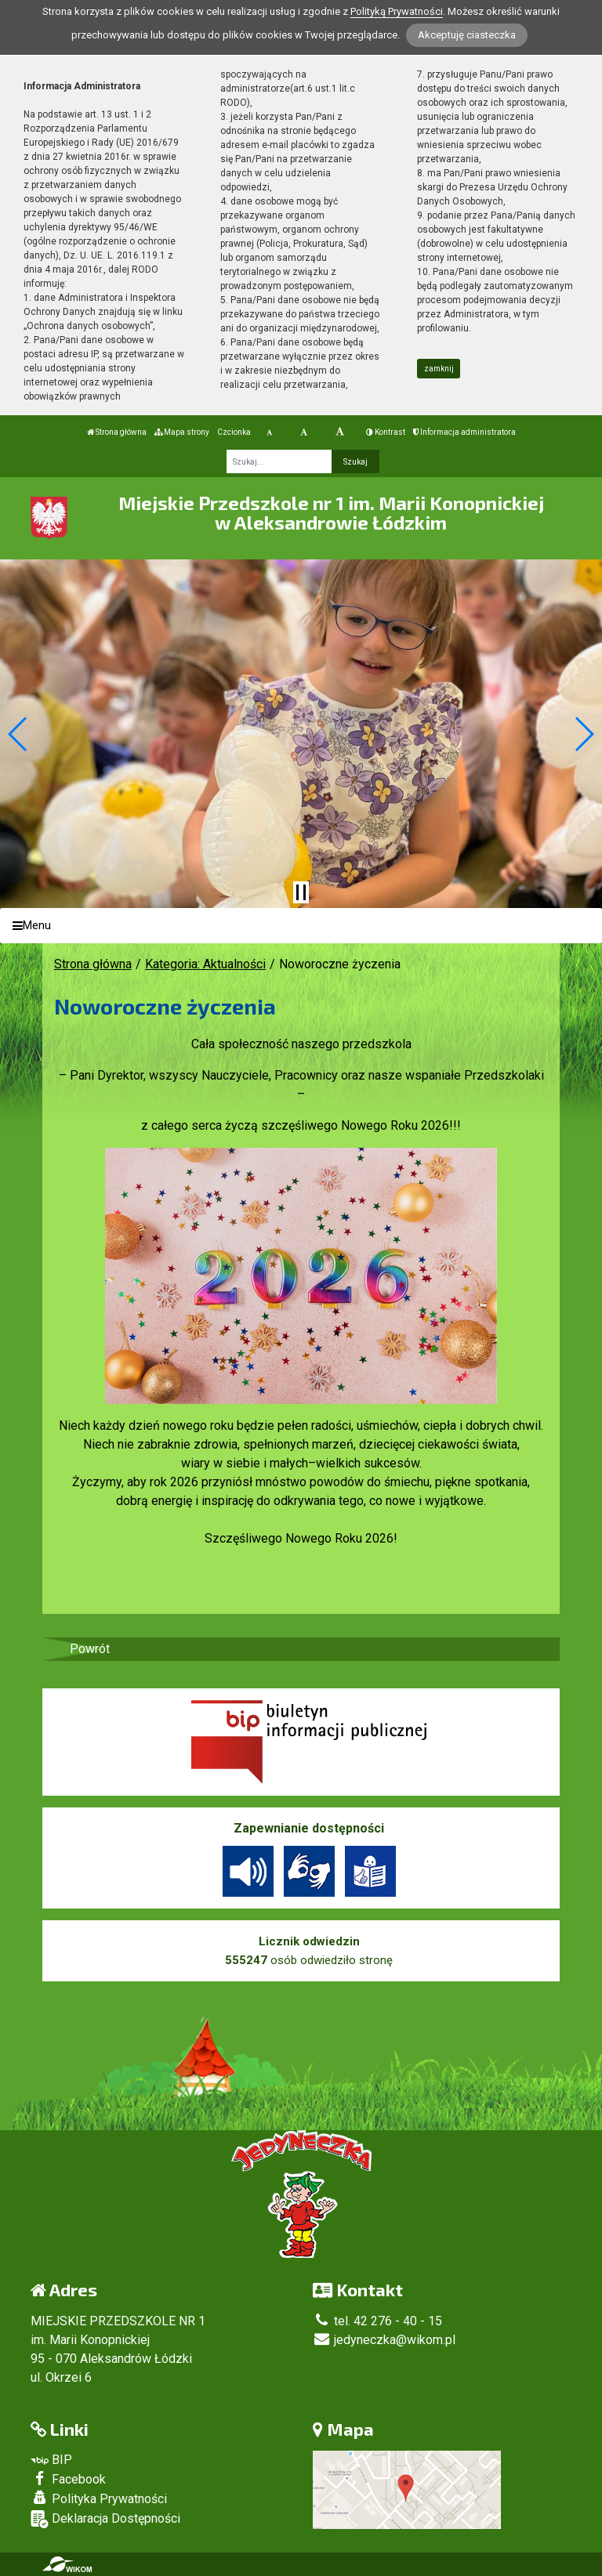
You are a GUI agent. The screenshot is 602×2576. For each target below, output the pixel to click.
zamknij (439, 368)
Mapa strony (181, 432)
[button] (18, 734)
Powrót (90, 1648)
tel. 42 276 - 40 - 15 (377, 2321)
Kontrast (385, 432)
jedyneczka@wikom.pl (384, 2339)
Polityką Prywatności (396, 11)
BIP (51, 2459)
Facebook (68, 2479)
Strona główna (117, 432)
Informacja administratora (464, 432)
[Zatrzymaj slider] (301, 892)
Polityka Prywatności (99, 2498)
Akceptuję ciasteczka (467, 35)
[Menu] (301, 925)
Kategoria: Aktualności (205, 964)
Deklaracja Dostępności (105, 2519)
